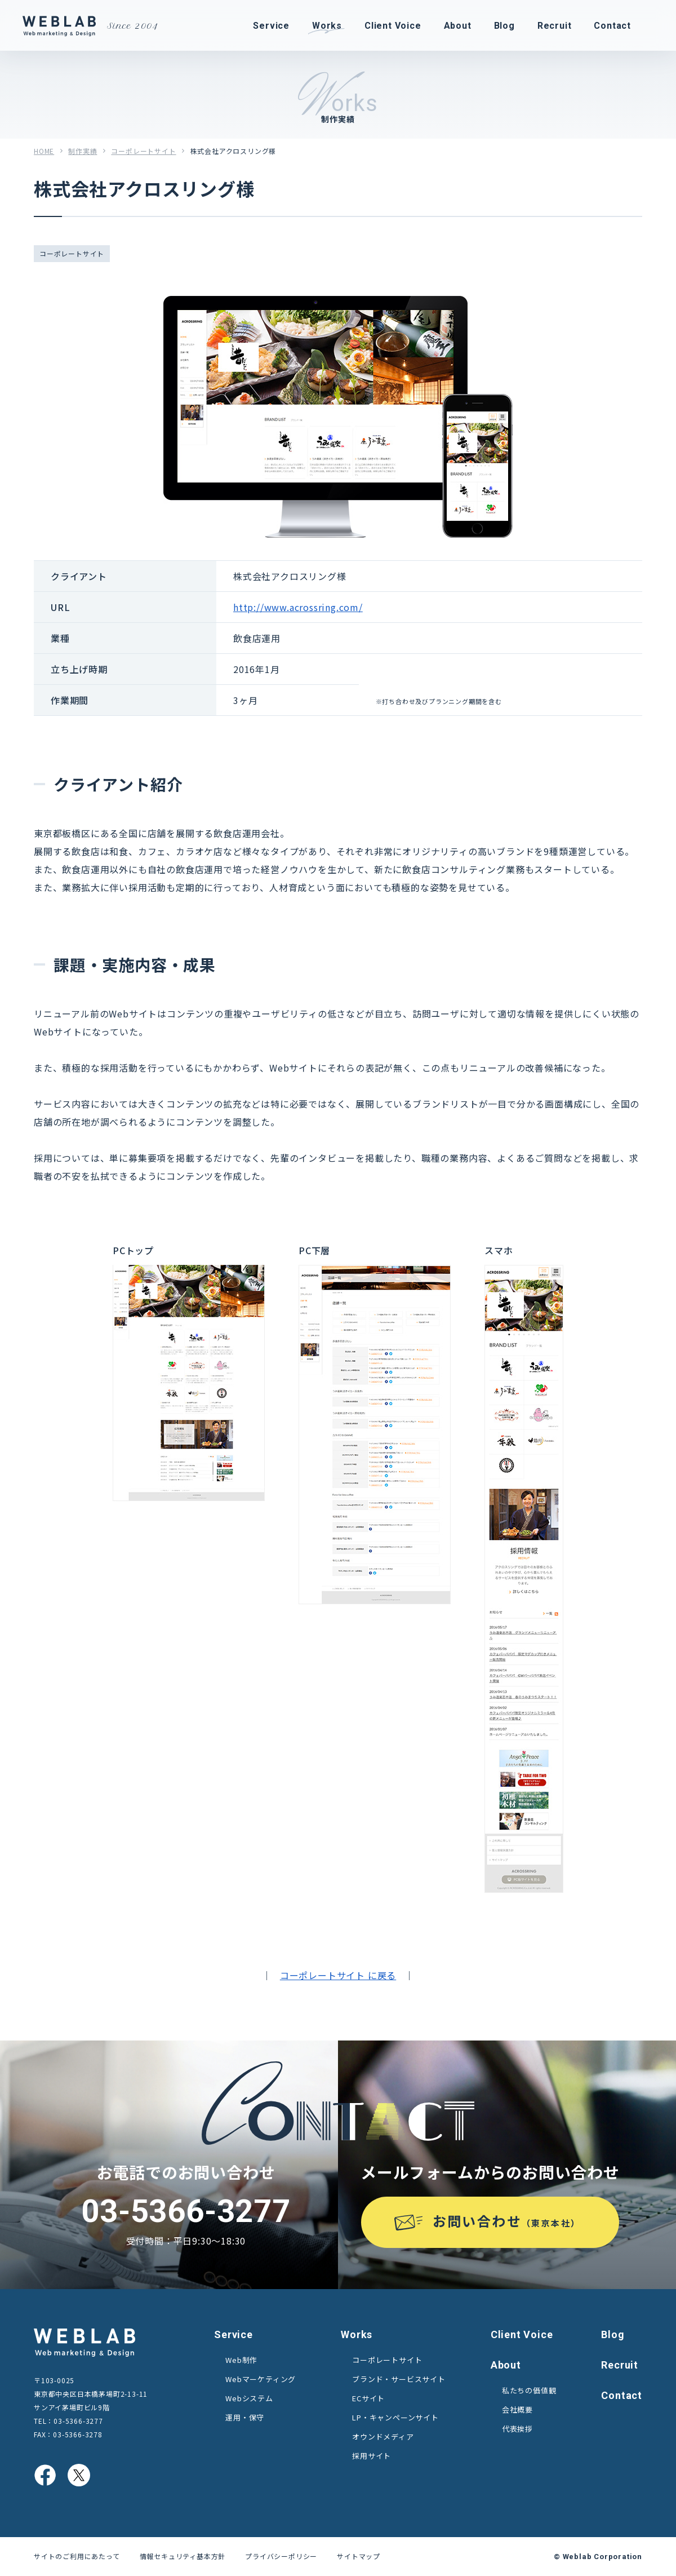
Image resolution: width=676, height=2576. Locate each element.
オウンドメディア (382, 2436)
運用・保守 (244, 2417)
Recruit (619, 2365)
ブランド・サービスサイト (399, 2379)
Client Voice (522, 2334)
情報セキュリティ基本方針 (183, 2556)
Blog (612, 2334)
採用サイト (371, 2455)
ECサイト (368, 2398)
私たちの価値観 (529, 2390)
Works (356, 2334)
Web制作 (241, 2359)
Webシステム (249, 2398)
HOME (44, 151)
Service (233, 2334)
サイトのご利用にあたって (77, 2556)
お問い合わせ (507, 2220)
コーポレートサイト (143, 151)
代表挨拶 (517, 2428)
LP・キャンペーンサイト (395, 2417)
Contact (621, 2395)
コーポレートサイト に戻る (338, 1975)
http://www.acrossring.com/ (298, 607)
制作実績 (82, 151)
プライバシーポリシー (281, 2556)
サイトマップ (358, 2556)
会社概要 (517, 2409)
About (506, 2365)
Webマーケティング (260, 2379)
